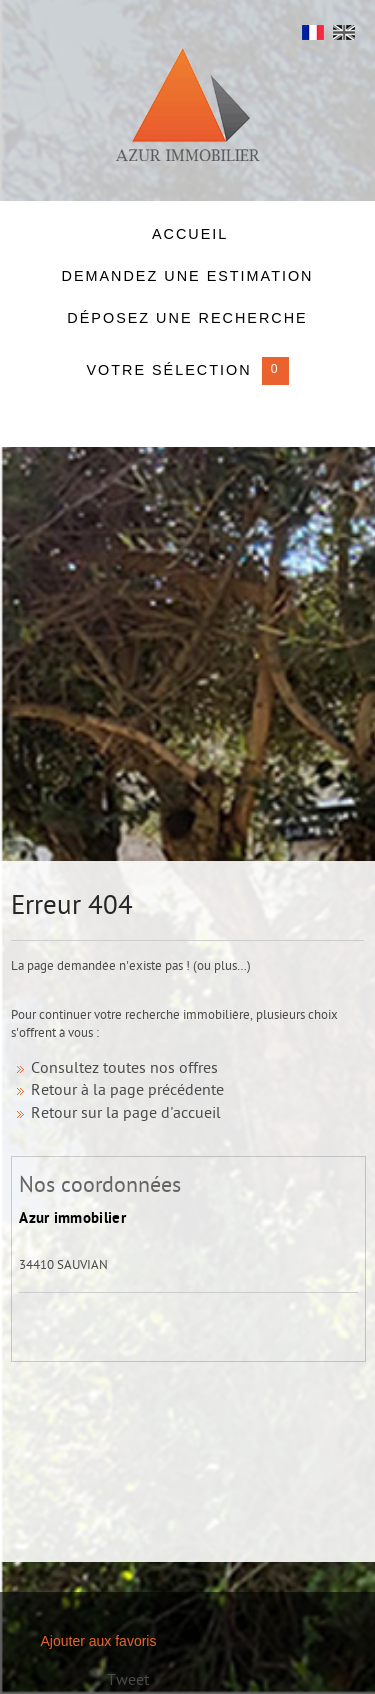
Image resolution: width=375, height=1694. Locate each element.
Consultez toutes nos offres (124, 1069)
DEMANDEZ (187, 276)
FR (313, 37)
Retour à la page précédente (127, 1091)
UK (344, 37)
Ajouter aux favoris (99, 1641)
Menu (36, 35)
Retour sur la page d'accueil (126, 1114)
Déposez (187, 318)
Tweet (128, 1681)
